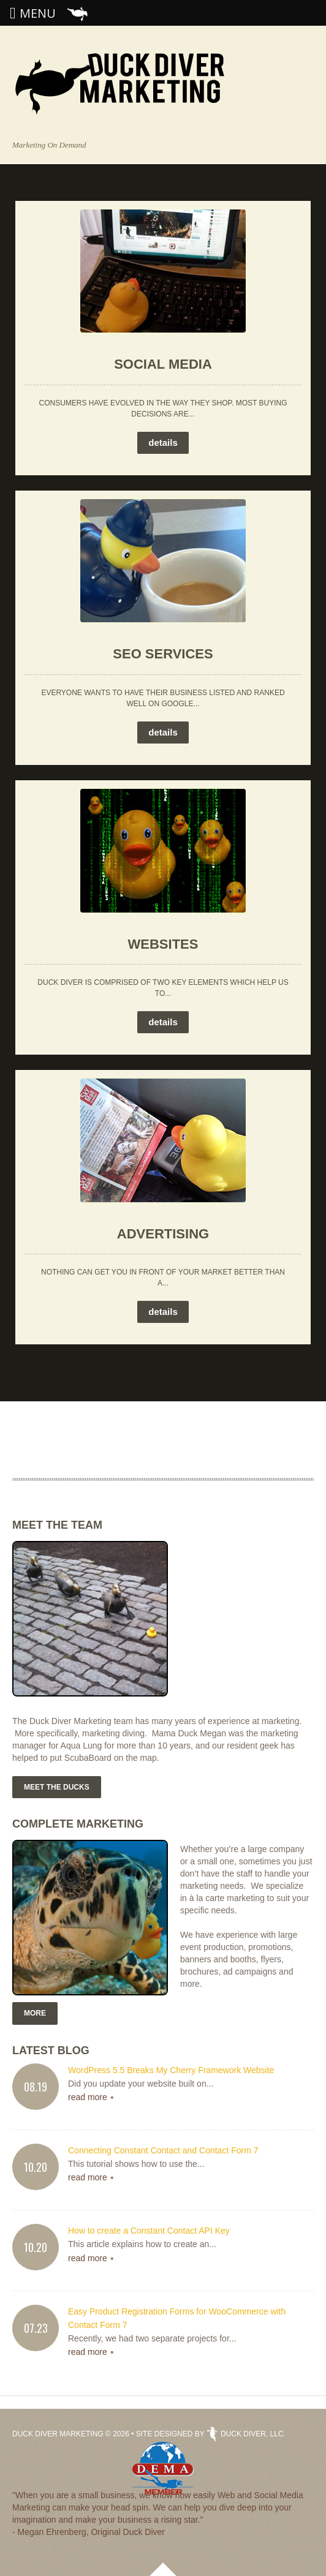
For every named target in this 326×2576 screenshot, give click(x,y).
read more (87, 2097)
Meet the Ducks (56, 1787)
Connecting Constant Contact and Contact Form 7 (163, 2150)
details (163, 442)
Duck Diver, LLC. (246, 2434)
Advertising (163, 1233)
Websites (163, 944)
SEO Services (163, 653)
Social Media (163, 364)
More (35, 2013)
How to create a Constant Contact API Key (149, 2230)
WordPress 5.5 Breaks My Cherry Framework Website (171, 2070)
